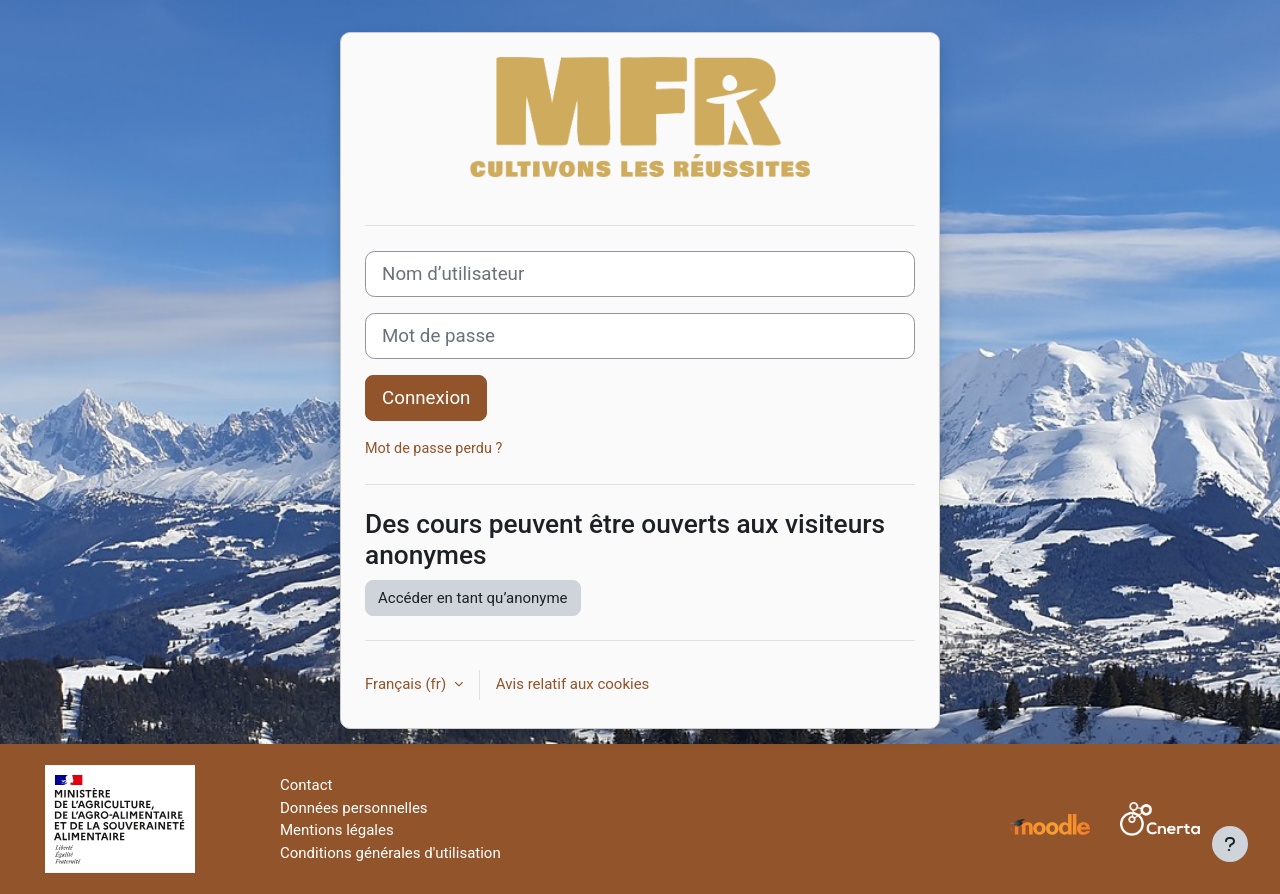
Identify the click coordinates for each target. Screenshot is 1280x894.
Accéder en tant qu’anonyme (473, 598)
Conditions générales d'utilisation (390, 853)
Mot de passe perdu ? (433, 448)
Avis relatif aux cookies (573, 684)
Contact (306, 785)
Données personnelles (354, 808)
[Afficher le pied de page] (1230, 844)
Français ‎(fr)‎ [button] (407, 684)
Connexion (426, 398)
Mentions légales (337, 830)
